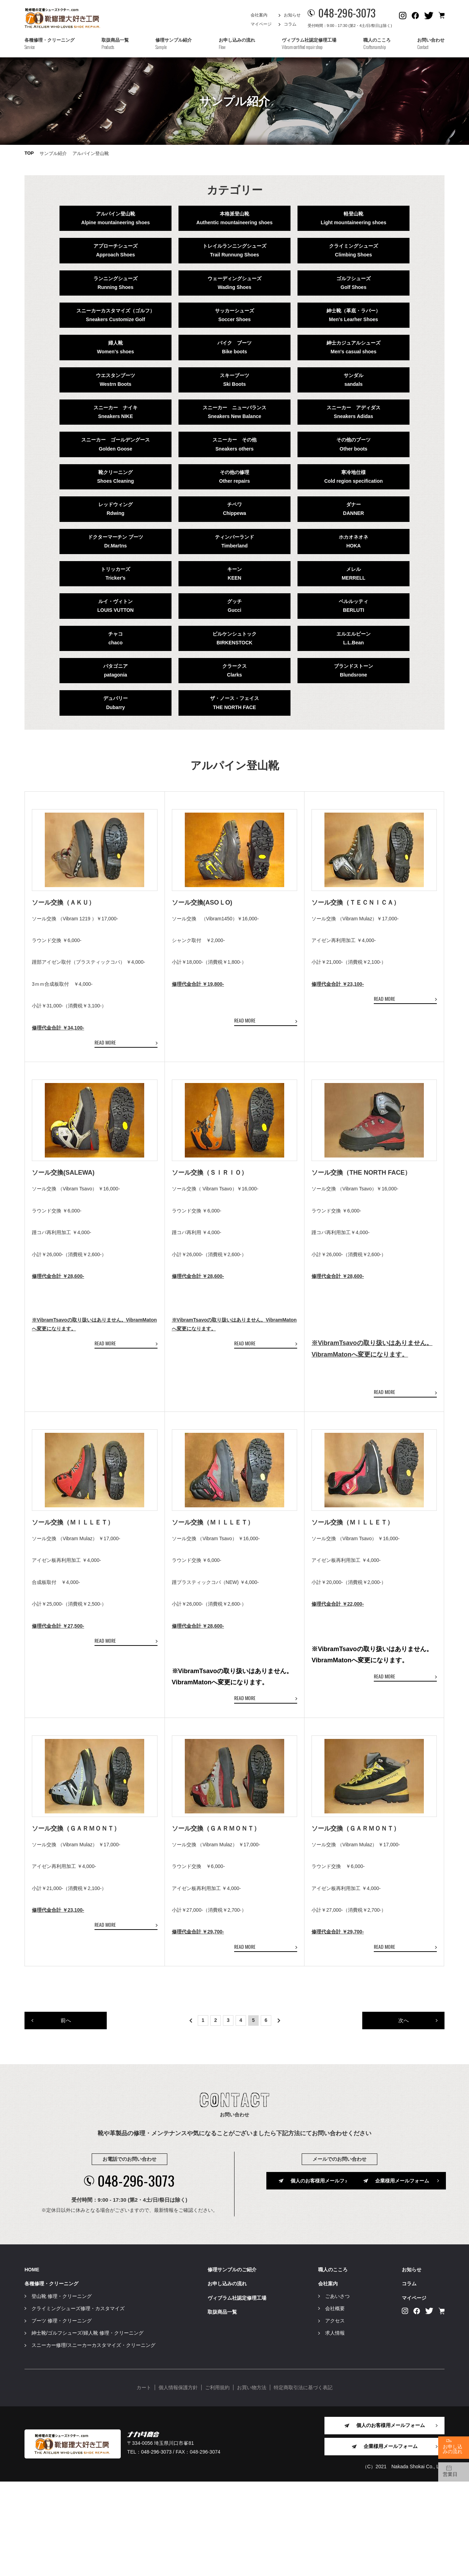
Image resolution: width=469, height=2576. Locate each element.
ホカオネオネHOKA (353, 541)
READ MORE (105, 1066)
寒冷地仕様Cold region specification (353, 476)
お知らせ (292, 15)
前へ (66, 2114)
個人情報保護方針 (178, 2482)
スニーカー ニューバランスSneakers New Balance (234, 412)
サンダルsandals (353, 380)
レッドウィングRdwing (115, 509)
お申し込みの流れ (227, 2378)
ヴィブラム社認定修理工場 (237, 2392)
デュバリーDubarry (115, 702)
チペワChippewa (234, 509)
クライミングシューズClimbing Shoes (353, 250)
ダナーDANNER (353, 509)
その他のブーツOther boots (353, 444)
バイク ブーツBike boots (234, 347)
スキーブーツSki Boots (234, 380)
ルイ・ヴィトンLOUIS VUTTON (115, 606)
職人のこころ (333, 2364)
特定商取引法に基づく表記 (303, 2482)
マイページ (261, 24)
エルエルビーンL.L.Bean (353, 638)
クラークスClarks (234, 670)
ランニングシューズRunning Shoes (115, 283)
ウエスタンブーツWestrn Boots (115, 380)
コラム (290, 24)
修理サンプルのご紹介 (232, 2364)
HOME (31, 2364)
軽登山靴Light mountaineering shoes (353, 218)
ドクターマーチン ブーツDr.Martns (115, 541)
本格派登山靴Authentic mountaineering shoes (234, 218)
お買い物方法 (251, 2482)
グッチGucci (234, 606)
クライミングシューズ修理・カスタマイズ (78, 2403)
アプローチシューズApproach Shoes (115, 250)
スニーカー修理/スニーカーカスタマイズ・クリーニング (93, 2440)
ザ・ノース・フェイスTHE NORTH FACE (234, 702)
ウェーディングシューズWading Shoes (234, 283)
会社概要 (335, 2403)
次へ (403, 2114)
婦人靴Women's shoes (115, 347)
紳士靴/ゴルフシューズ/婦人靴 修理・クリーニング (87, 2427)
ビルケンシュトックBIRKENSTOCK (234, 638)
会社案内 (259, 15)
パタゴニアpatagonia (115, 670)
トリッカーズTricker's (115, 573)
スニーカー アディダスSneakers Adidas (353, 412)
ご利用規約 (217, 2482)
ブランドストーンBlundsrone (353, 670)
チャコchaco (115, 638)
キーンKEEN (234, 573)
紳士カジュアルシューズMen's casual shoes (353, 347)
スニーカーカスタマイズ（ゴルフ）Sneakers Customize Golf (115, 315)
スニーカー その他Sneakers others (234, 444)
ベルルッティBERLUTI (353, 606)
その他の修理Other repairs (234, 476)
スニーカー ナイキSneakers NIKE (115, 412)
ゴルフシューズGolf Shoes (353, 283)
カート (143, 2482)
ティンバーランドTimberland (234, 541)
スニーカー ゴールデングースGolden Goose (115, 444)
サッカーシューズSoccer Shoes (234, 315)
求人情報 (335, 2427)
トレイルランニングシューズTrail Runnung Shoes (234, 250)
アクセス (335, 2415)
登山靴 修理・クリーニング (61, 2390)
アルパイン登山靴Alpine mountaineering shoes (115, 218)
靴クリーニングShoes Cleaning (115, 476)
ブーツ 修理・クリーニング (61, 2415)
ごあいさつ (337, 2390)
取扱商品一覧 (222, 2406)
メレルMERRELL (353, 573)
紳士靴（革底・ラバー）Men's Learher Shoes (353, 315)
